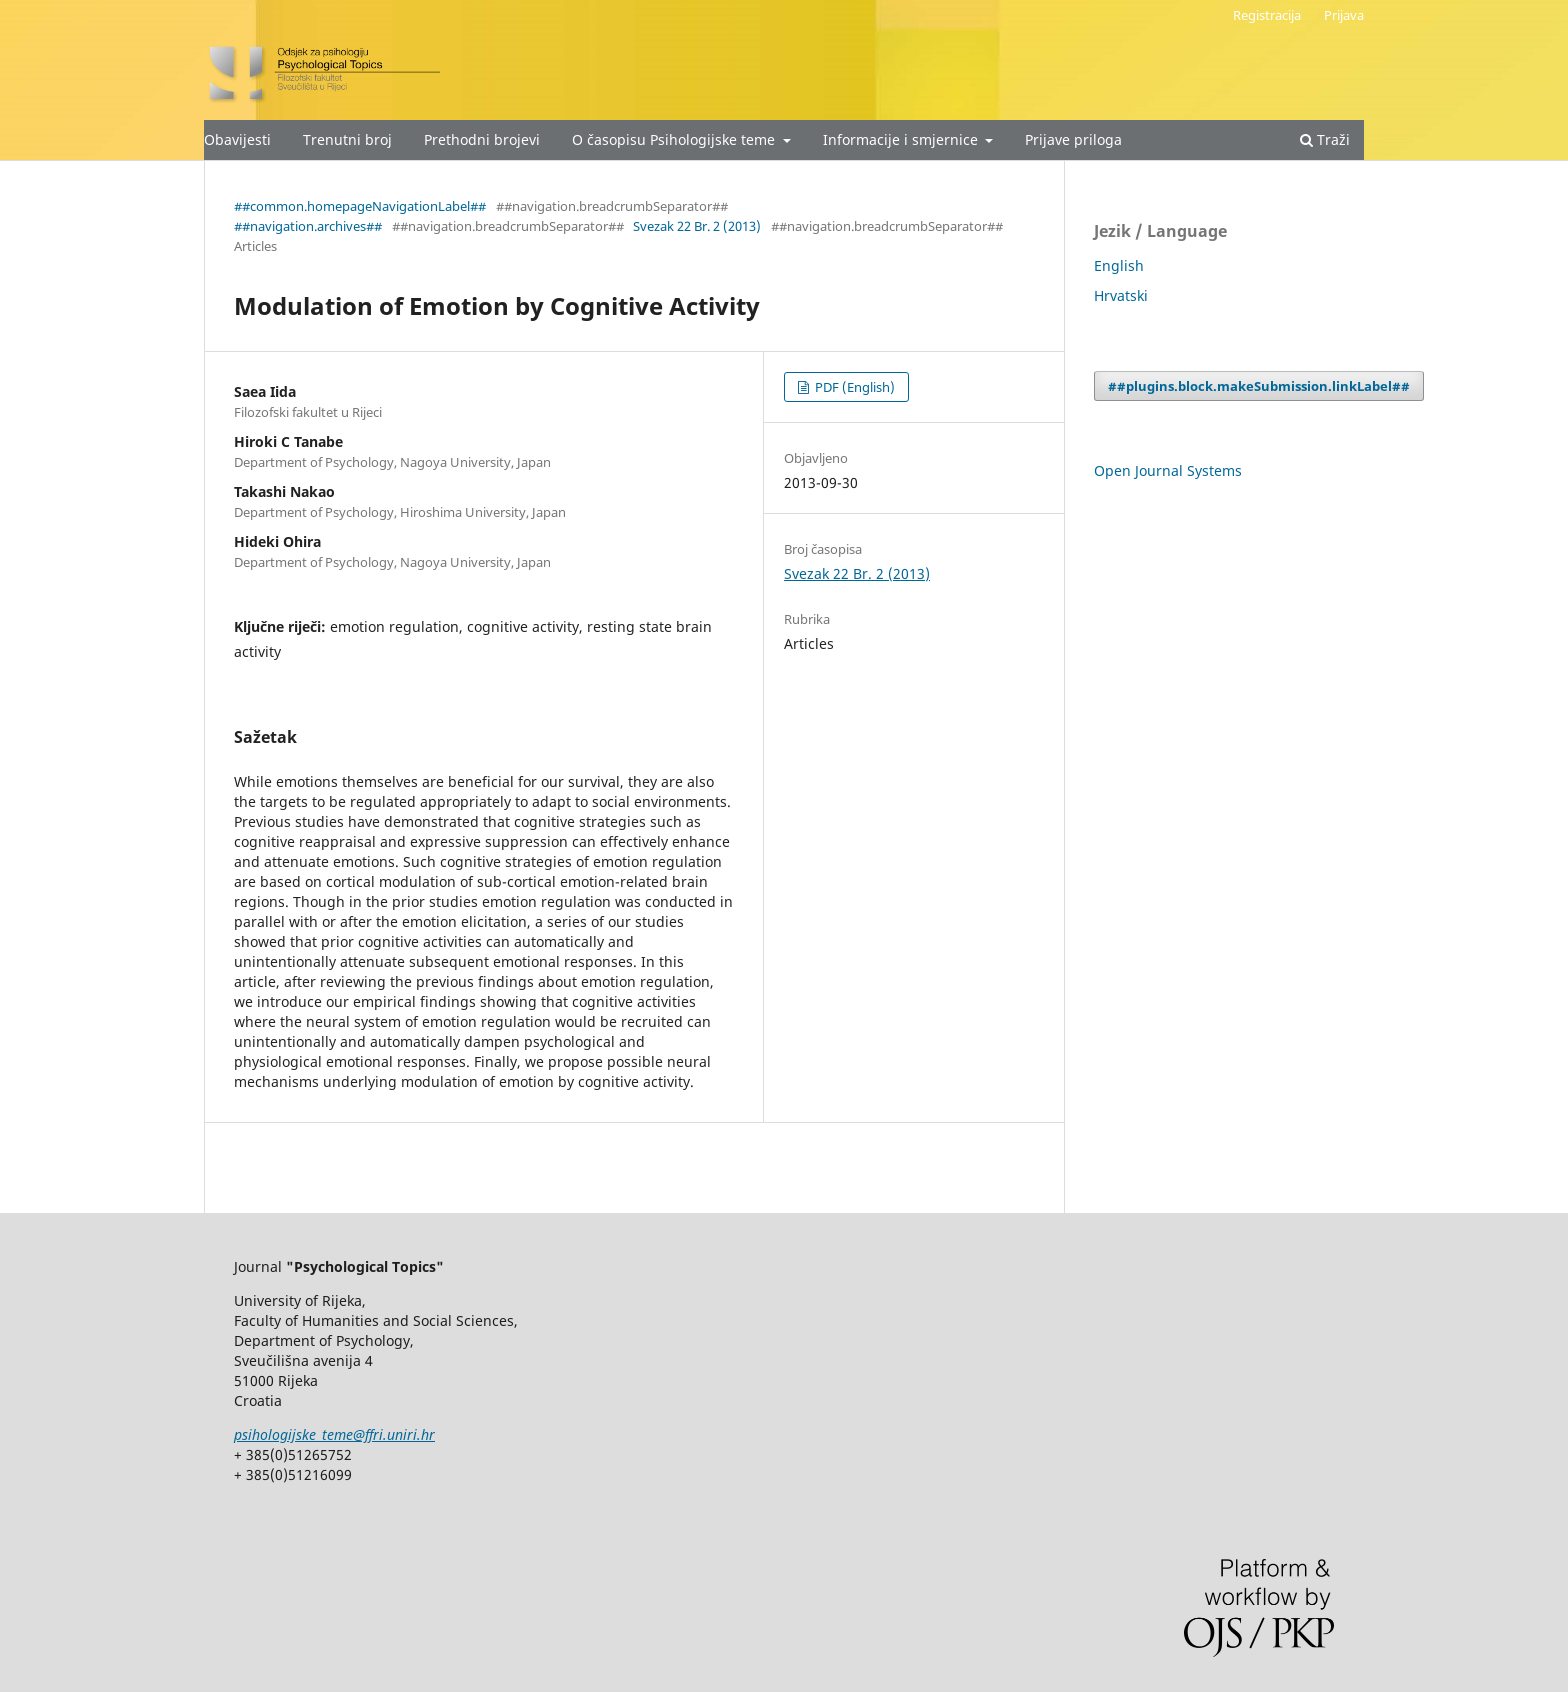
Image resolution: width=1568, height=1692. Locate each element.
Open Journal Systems (1168, 470)
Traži (1325, 139)
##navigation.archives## (308, 226)
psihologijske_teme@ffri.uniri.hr (334, 1434)
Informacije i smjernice (902, 139)
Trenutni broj (347, 139)
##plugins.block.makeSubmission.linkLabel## (1259, 386)
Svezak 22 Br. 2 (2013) (697, 226)
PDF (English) (853, 387)
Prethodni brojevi (482, 139)
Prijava (1344, 15)
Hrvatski (1121, 295)
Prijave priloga (1073, 139)
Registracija (1267, 15)
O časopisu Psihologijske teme (675, 139)
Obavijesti (237, 139)
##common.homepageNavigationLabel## (360, 206)
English (1119, 265)
